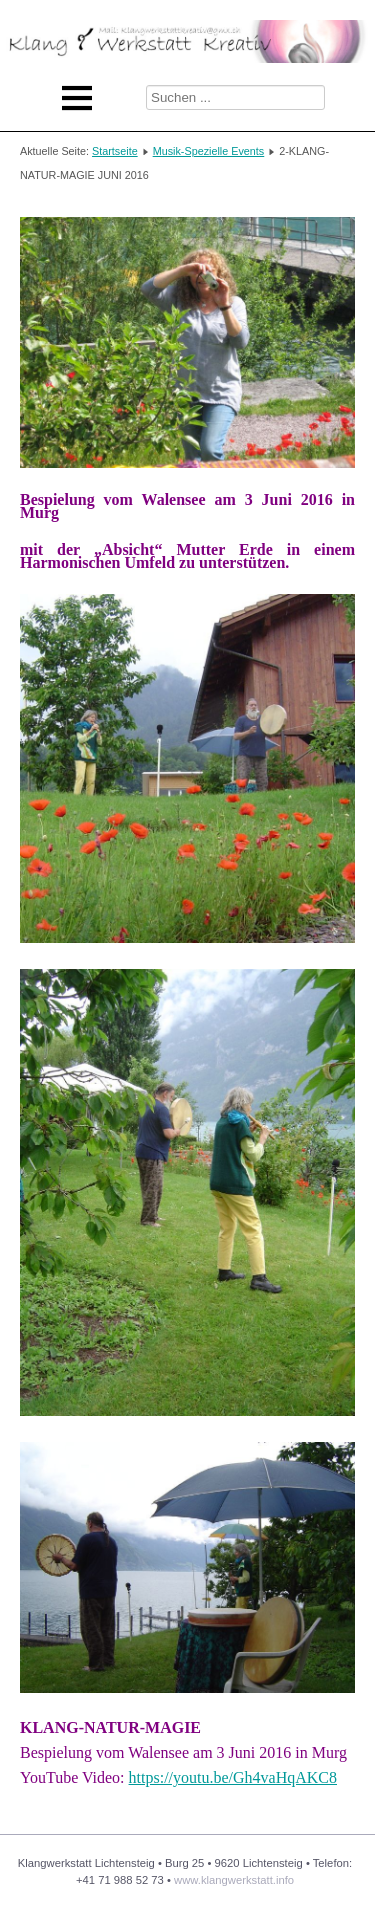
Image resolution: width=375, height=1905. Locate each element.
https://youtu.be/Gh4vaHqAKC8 (233, 1777)
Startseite (115, 151)
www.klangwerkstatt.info (234, 1880)
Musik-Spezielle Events (209, 151)
